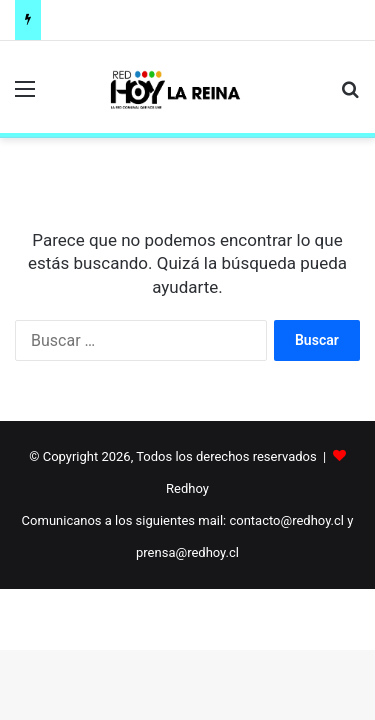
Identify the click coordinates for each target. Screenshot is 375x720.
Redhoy (187, 488)
